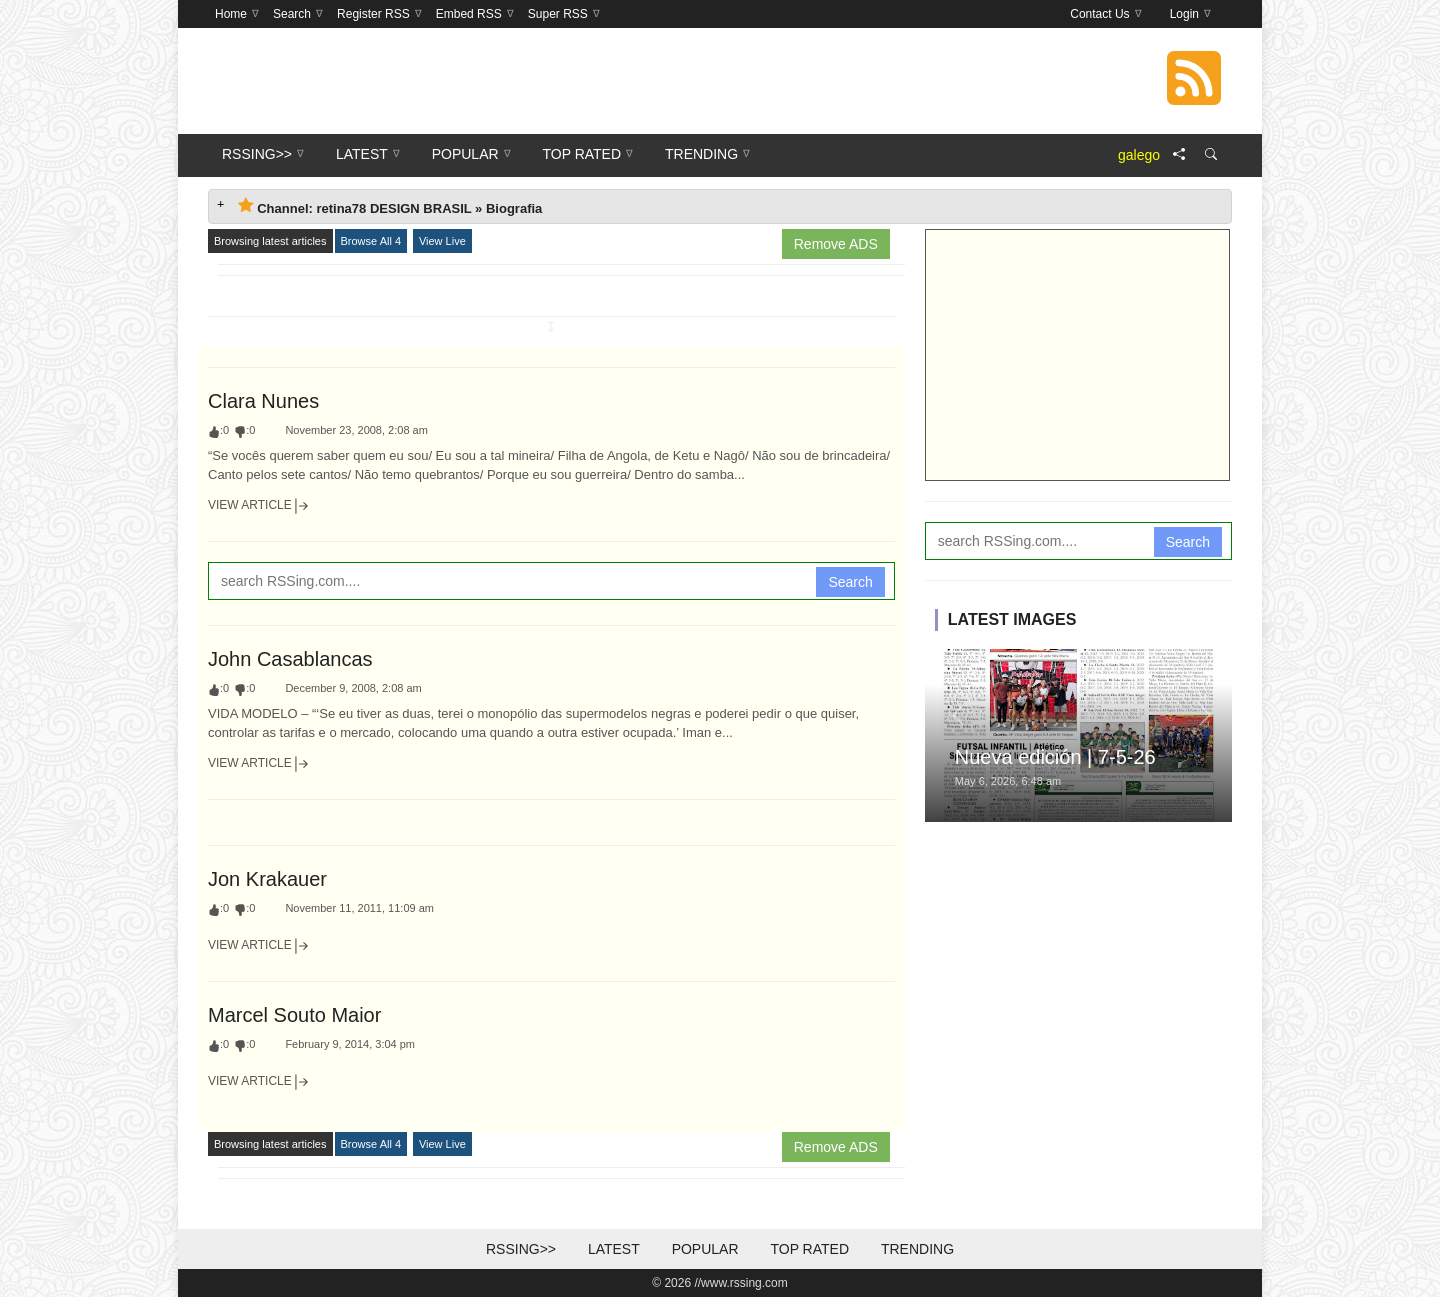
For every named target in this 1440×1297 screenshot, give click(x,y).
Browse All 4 (371, 241)
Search (850, 582)
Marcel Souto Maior (294, 1015)
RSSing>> (521, 1249)
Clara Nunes (263, 401)
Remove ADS (836, 244)
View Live (442, 241)
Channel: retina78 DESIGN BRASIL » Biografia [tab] (390, 206)
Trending (917, 1249)
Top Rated (809, 1249)
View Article (259, 506)
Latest (614, 1249)
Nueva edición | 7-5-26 (1055, 757)
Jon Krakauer (267, 879)
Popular (705, 1249)
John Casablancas (290, 659)
